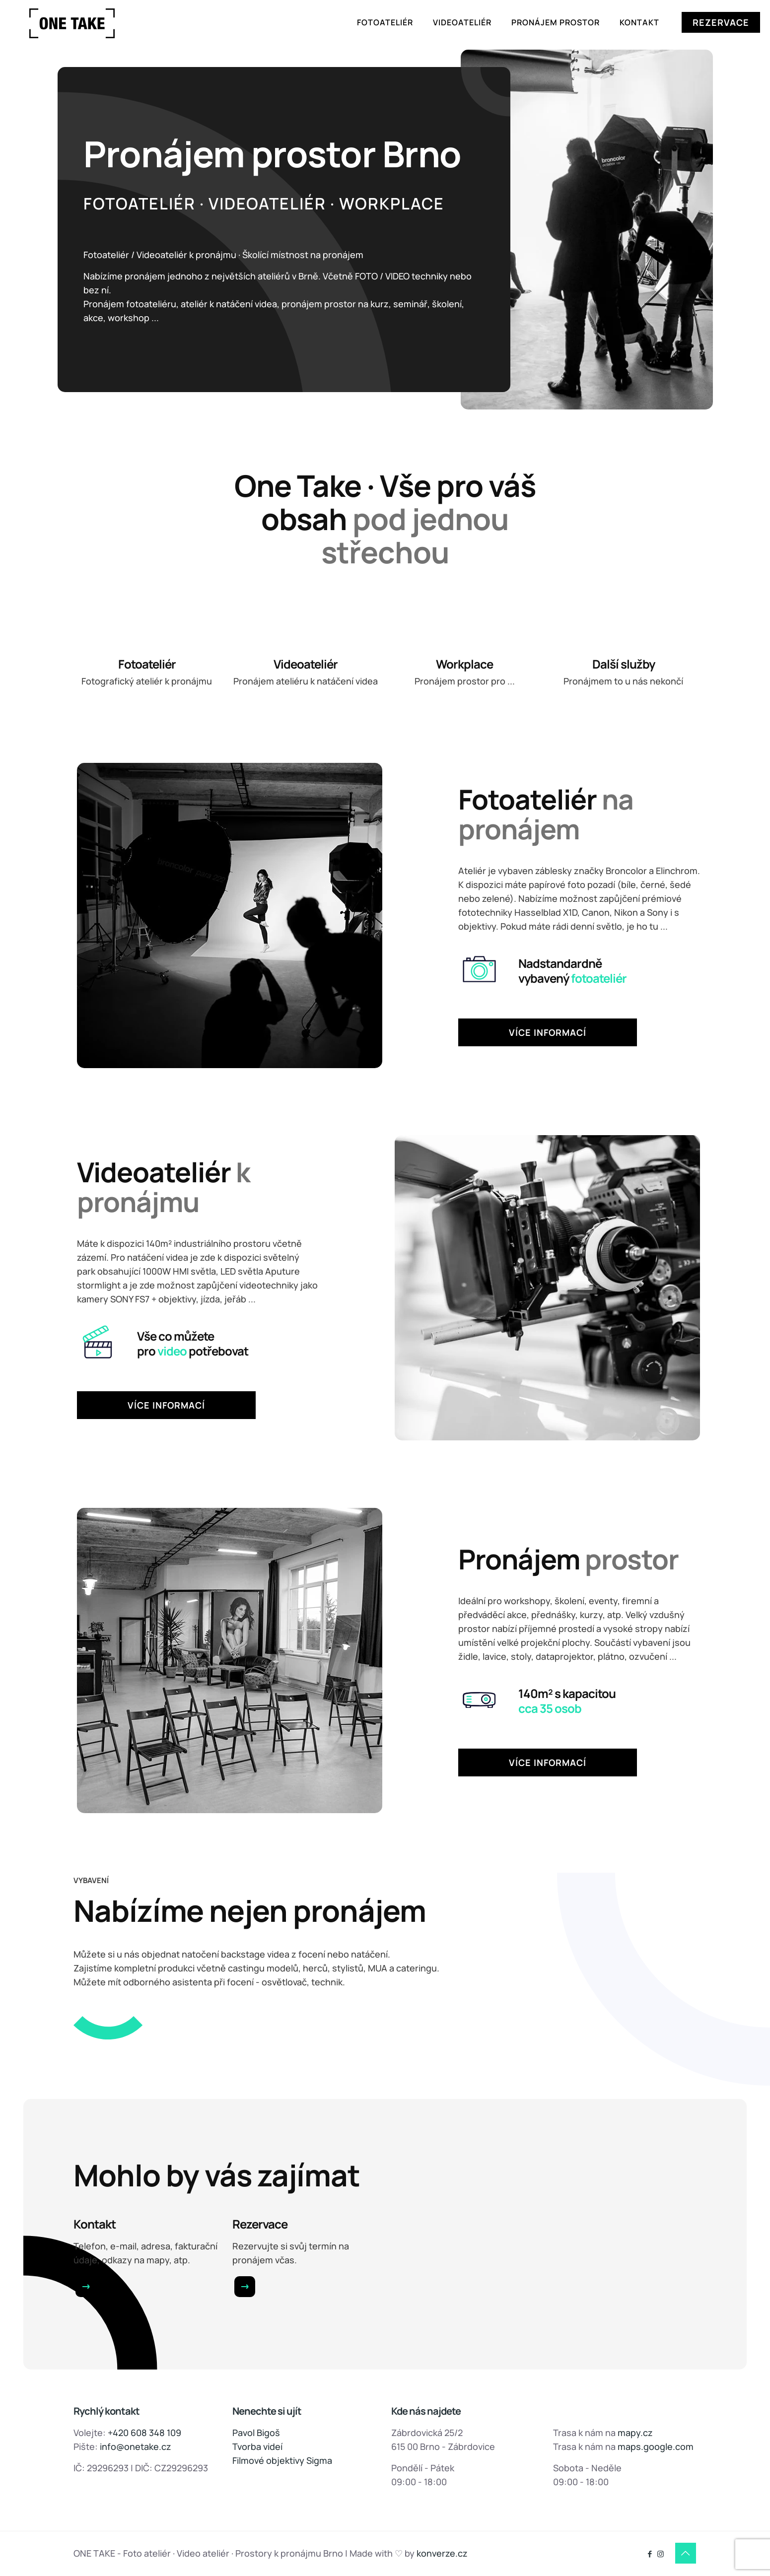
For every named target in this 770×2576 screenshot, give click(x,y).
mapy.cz (635, 2433)
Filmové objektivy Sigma (282, 2460)
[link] (85, 2286)
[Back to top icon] (685, 2553)
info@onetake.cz (135, 2446)
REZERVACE (721, 22)
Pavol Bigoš (256, 2433)
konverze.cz (442, 2553)
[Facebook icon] (650, 2554)
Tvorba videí (257, 2446)
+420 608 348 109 (144, 2433)
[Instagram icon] (660, 2554)
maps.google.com (656, 2446)
